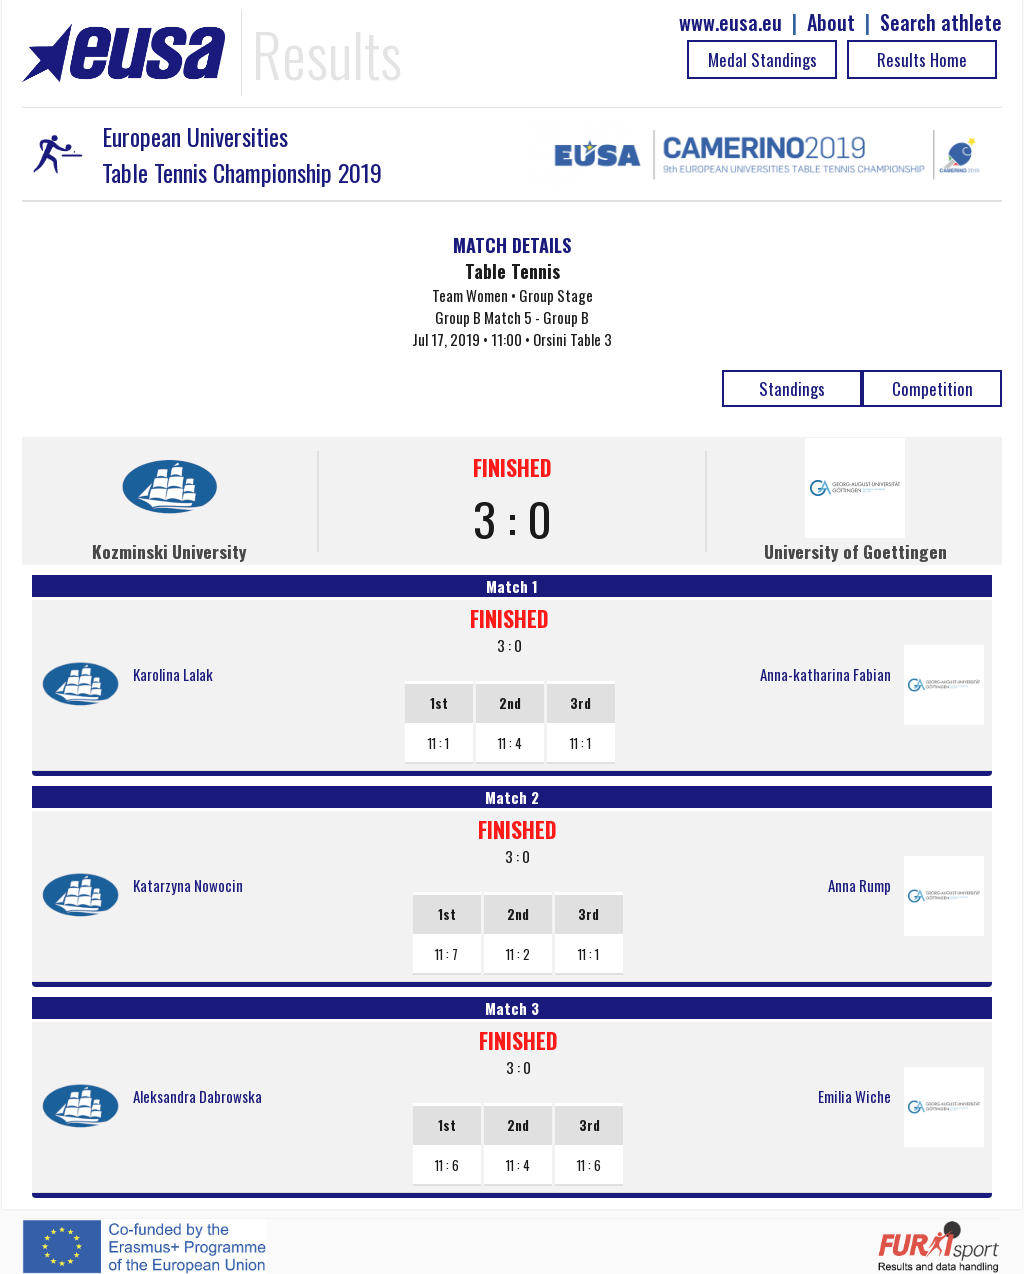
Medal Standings (762, 59)
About (831, 22)
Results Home (922, 59)
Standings (792, 388)
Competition (932, 388)
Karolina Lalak (173, 674)
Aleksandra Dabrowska (197, 1096)
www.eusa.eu (730, 22)
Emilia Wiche (854, 1096)
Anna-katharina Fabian (825, 674)
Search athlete (941, 22)
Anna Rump (859, 885)
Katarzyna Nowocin (188, 885)
